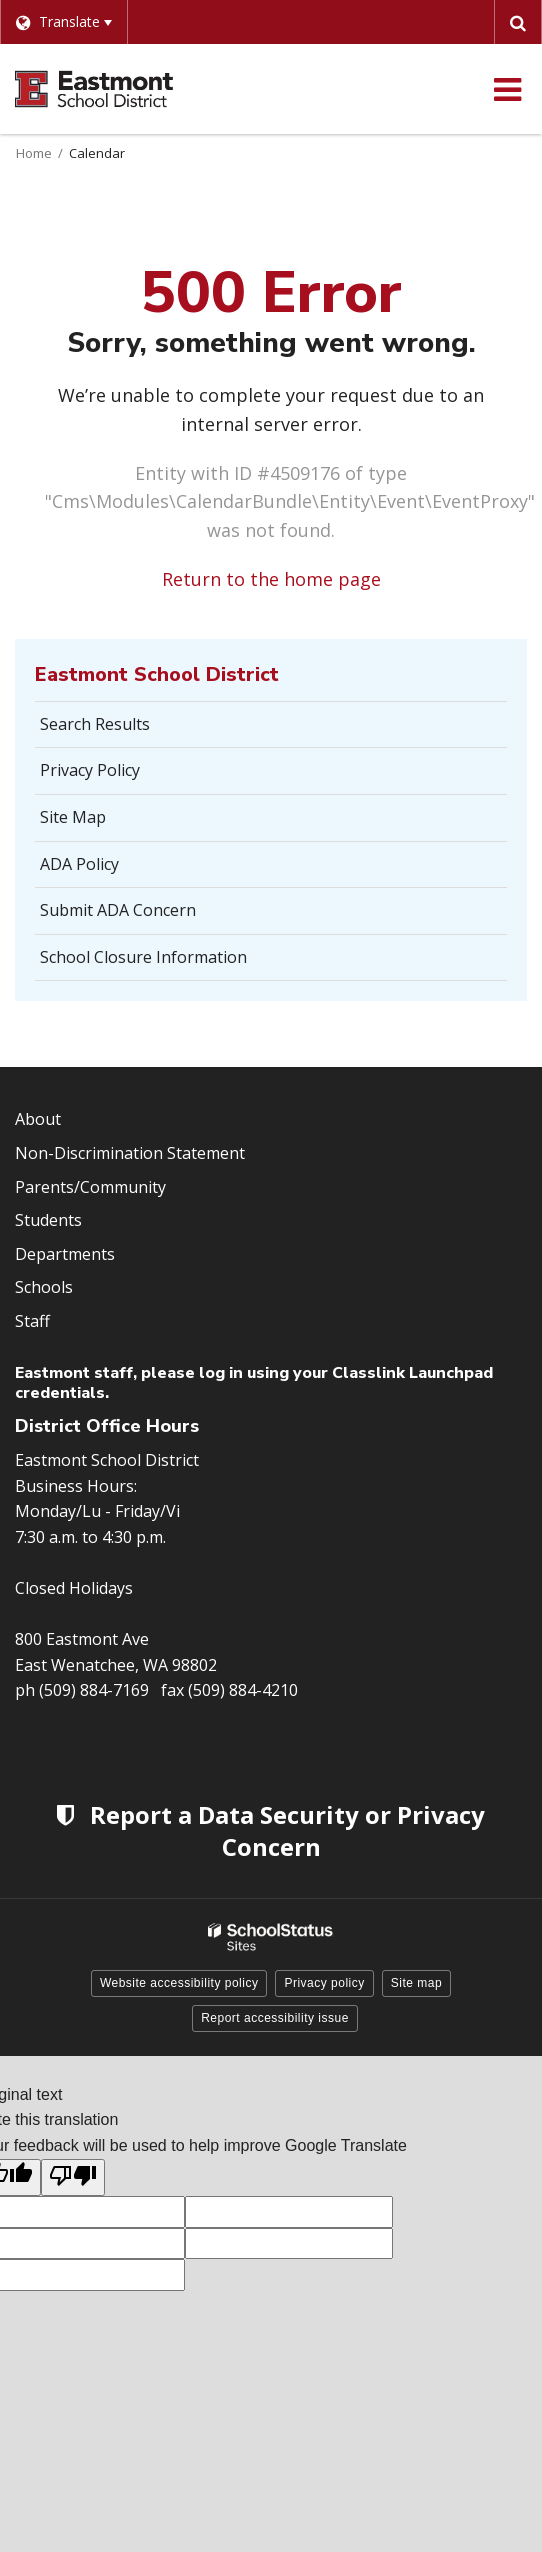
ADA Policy (79, 864)
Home (34, 153)
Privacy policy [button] (324, 1983)
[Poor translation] (73, 2178)
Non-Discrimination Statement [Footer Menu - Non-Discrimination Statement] (130, 1153)
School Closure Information (143, 957)
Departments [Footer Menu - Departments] (65, 1254)
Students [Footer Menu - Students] (48, 1220)
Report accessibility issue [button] (275, 2018)
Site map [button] (416, 1983)
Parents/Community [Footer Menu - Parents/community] (90, 1187)
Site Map (73, 817)
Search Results (95, 724)
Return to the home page (271, 579)
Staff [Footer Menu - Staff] (32, 1321)
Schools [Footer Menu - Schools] (44, 1287)
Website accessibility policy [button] (179, 1983)
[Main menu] (507, 89)
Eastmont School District (157, 674)
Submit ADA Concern (118, 910)
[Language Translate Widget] (63, 22)
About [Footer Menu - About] (38, 1119)
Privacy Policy (90, 770)
